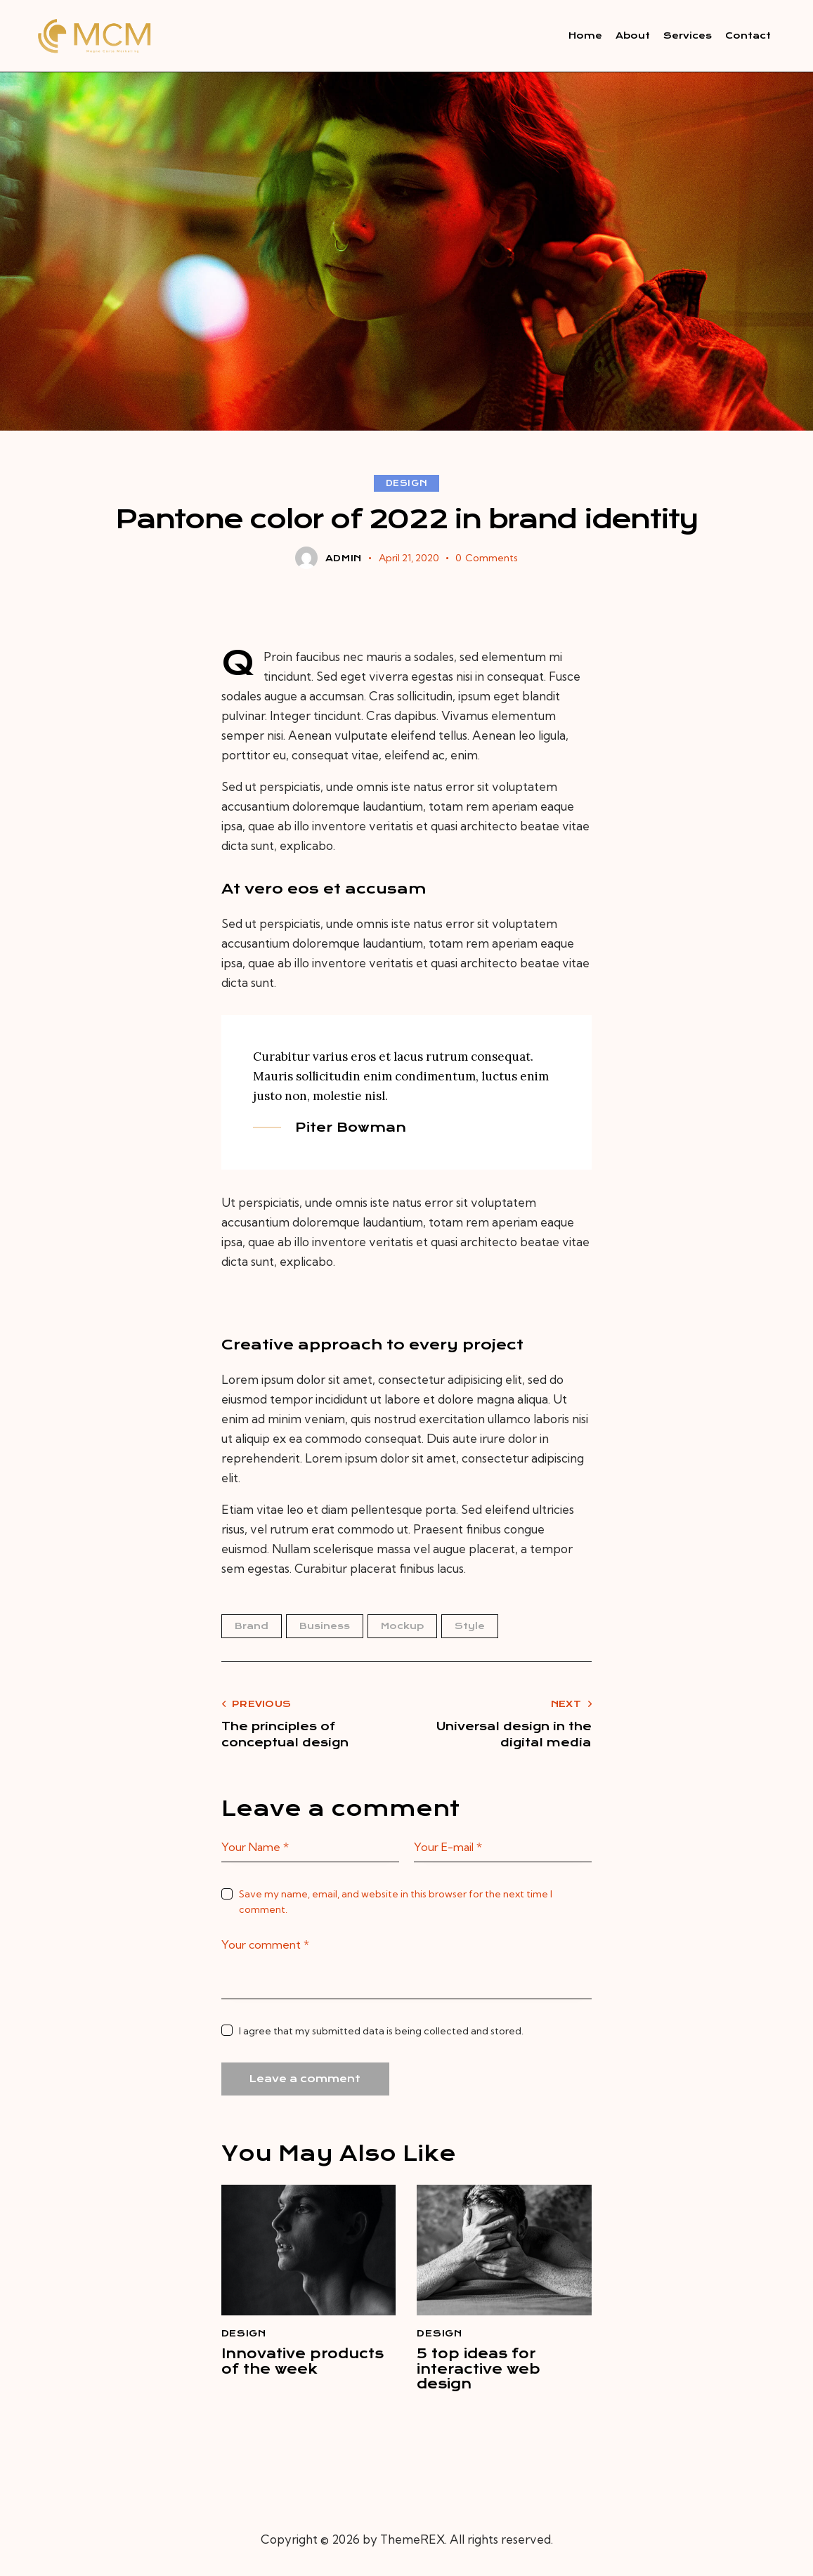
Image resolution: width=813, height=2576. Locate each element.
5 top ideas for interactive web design (486, 2375)
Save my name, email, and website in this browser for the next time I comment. (395, 1903)
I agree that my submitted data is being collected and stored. (381, 2032)
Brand (251, 1627)
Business (324, 1627)
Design (407, 485)
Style (470, 1627)
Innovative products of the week (291, 2375)
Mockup (402, 1627)
